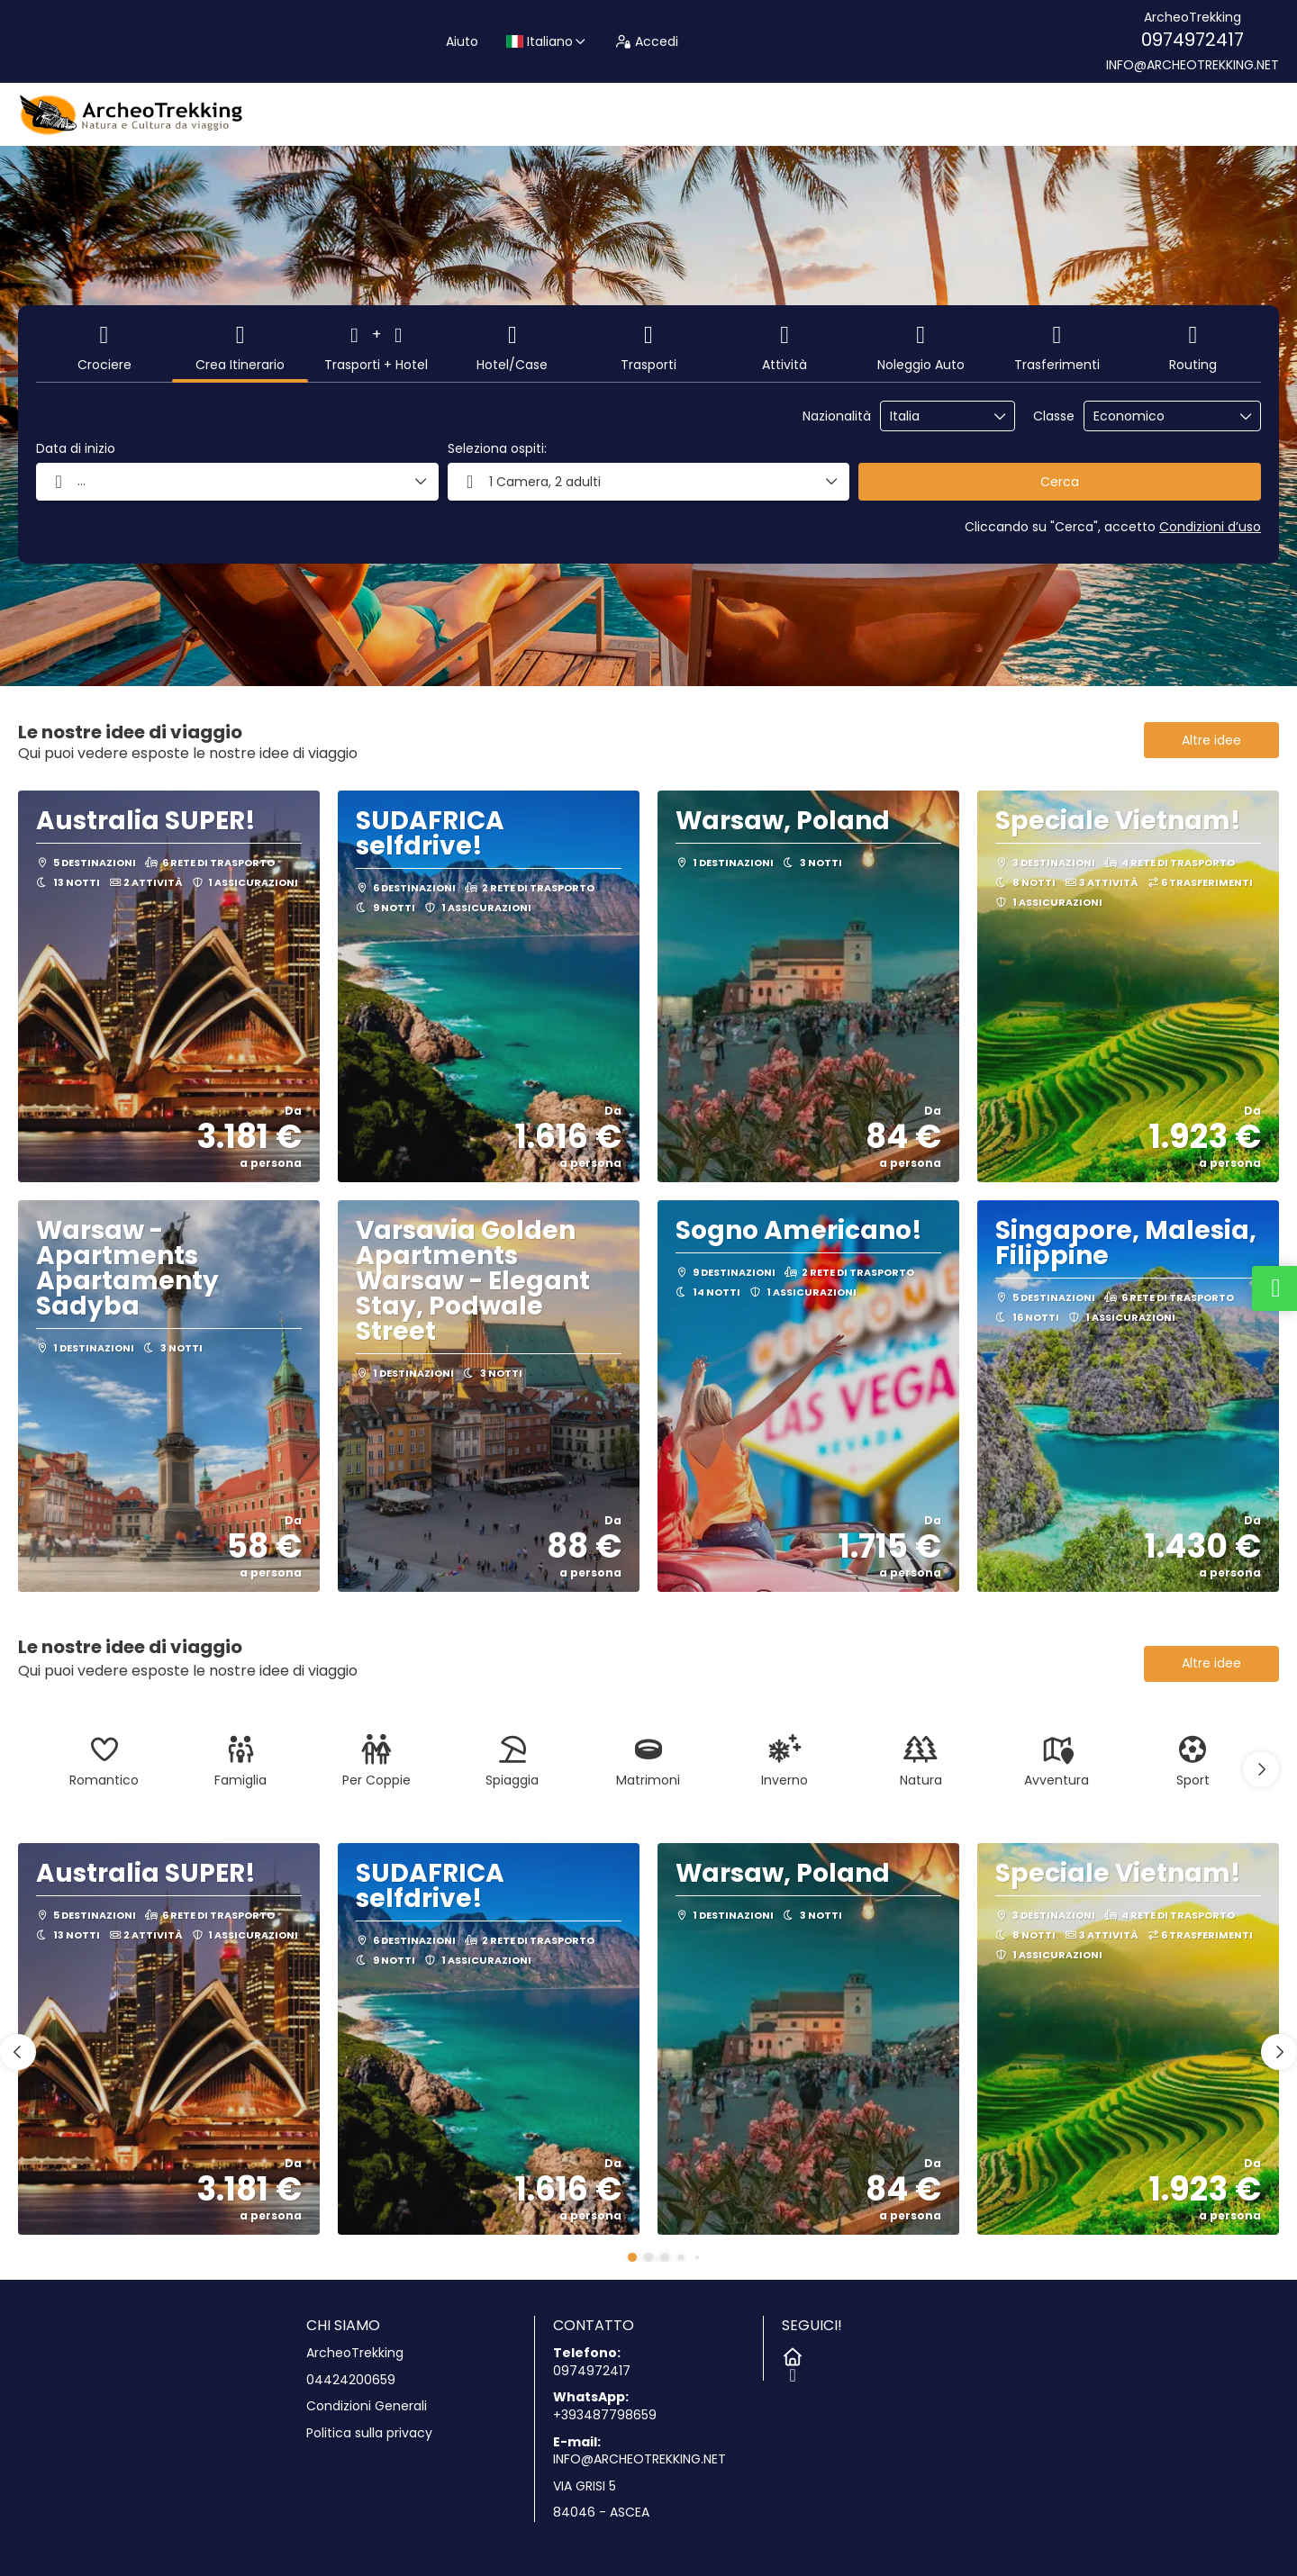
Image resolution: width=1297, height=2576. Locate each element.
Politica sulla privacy (369, 2433)
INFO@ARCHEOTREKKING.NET (1192, 65)
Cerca (1059, 482)
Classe (1054, 416)
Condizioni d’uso (1210, 527)
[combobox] (935, 416)
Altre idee (1211, 740)
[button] (1261, 1769)
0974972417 (1192, 39)
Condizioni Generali (366, 2406)
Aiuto (462, 41)
